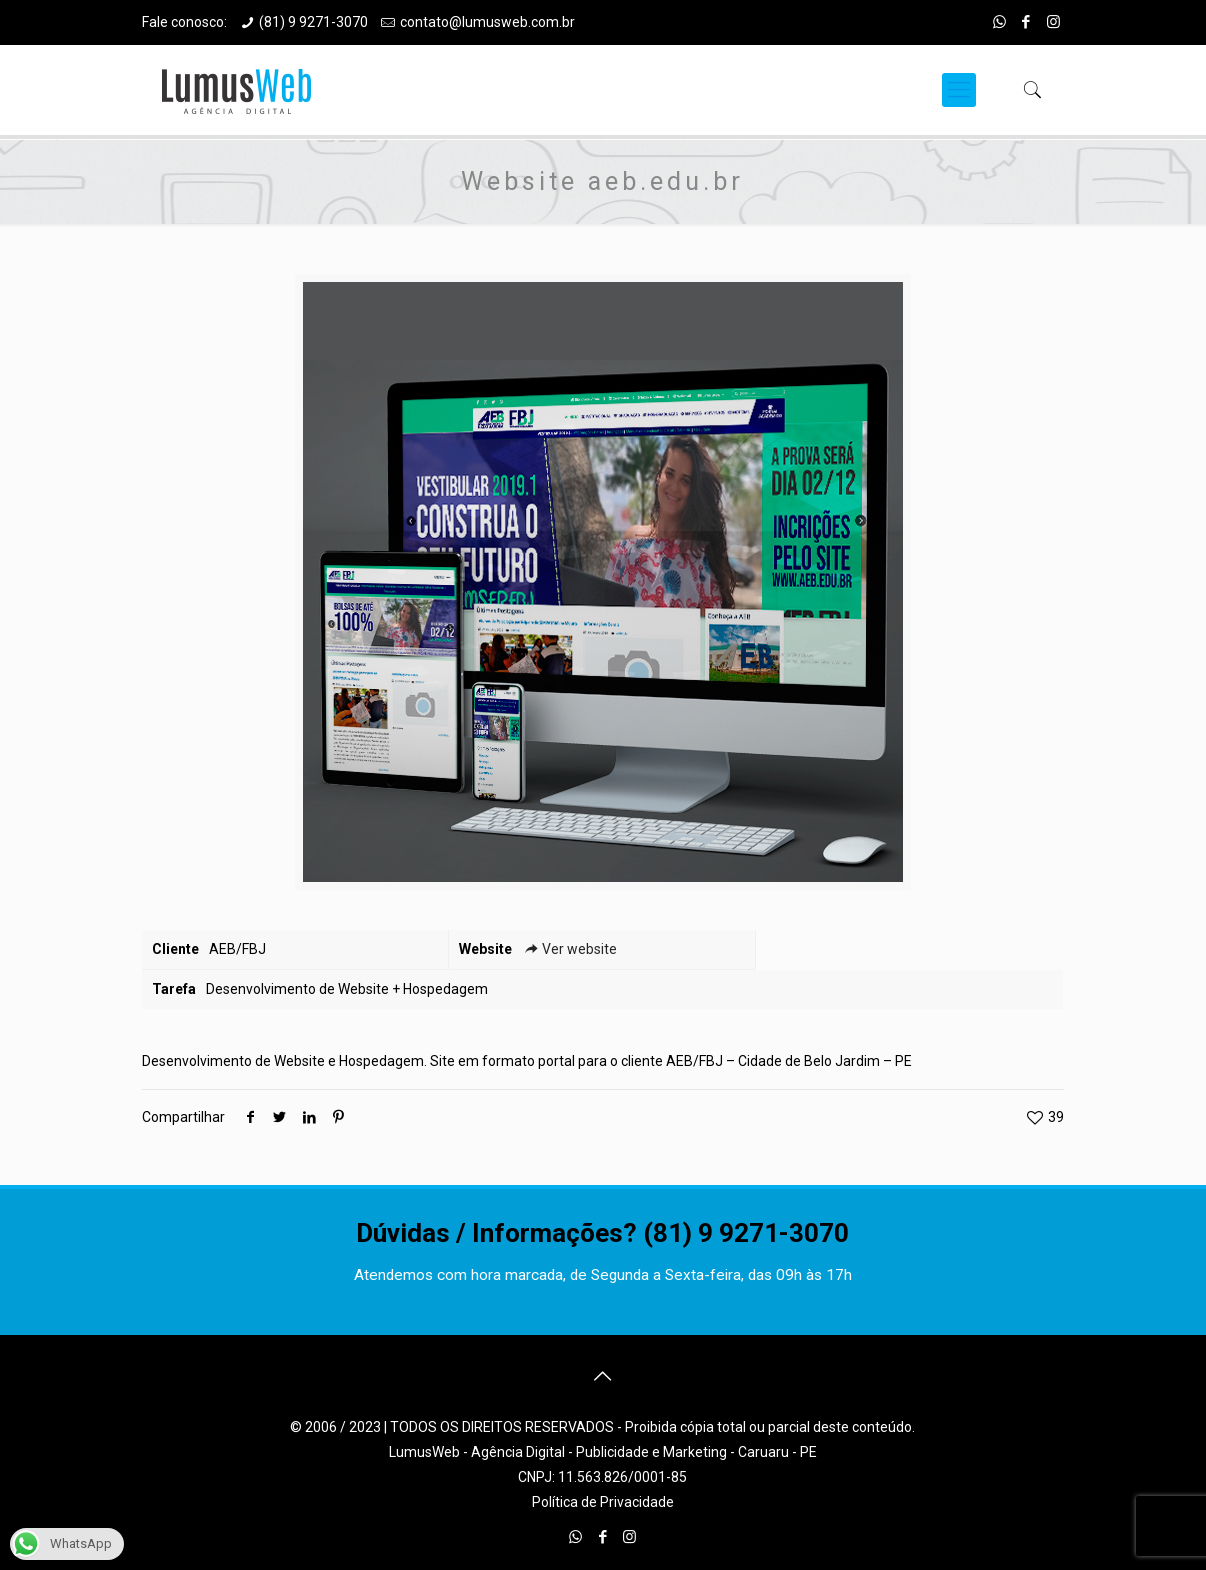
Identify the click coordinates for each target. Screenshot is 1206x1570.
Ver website (569, 949)
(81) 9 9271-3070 (313, 22)
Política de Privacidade (603, 1502)
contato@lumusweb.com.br (487, 22)
